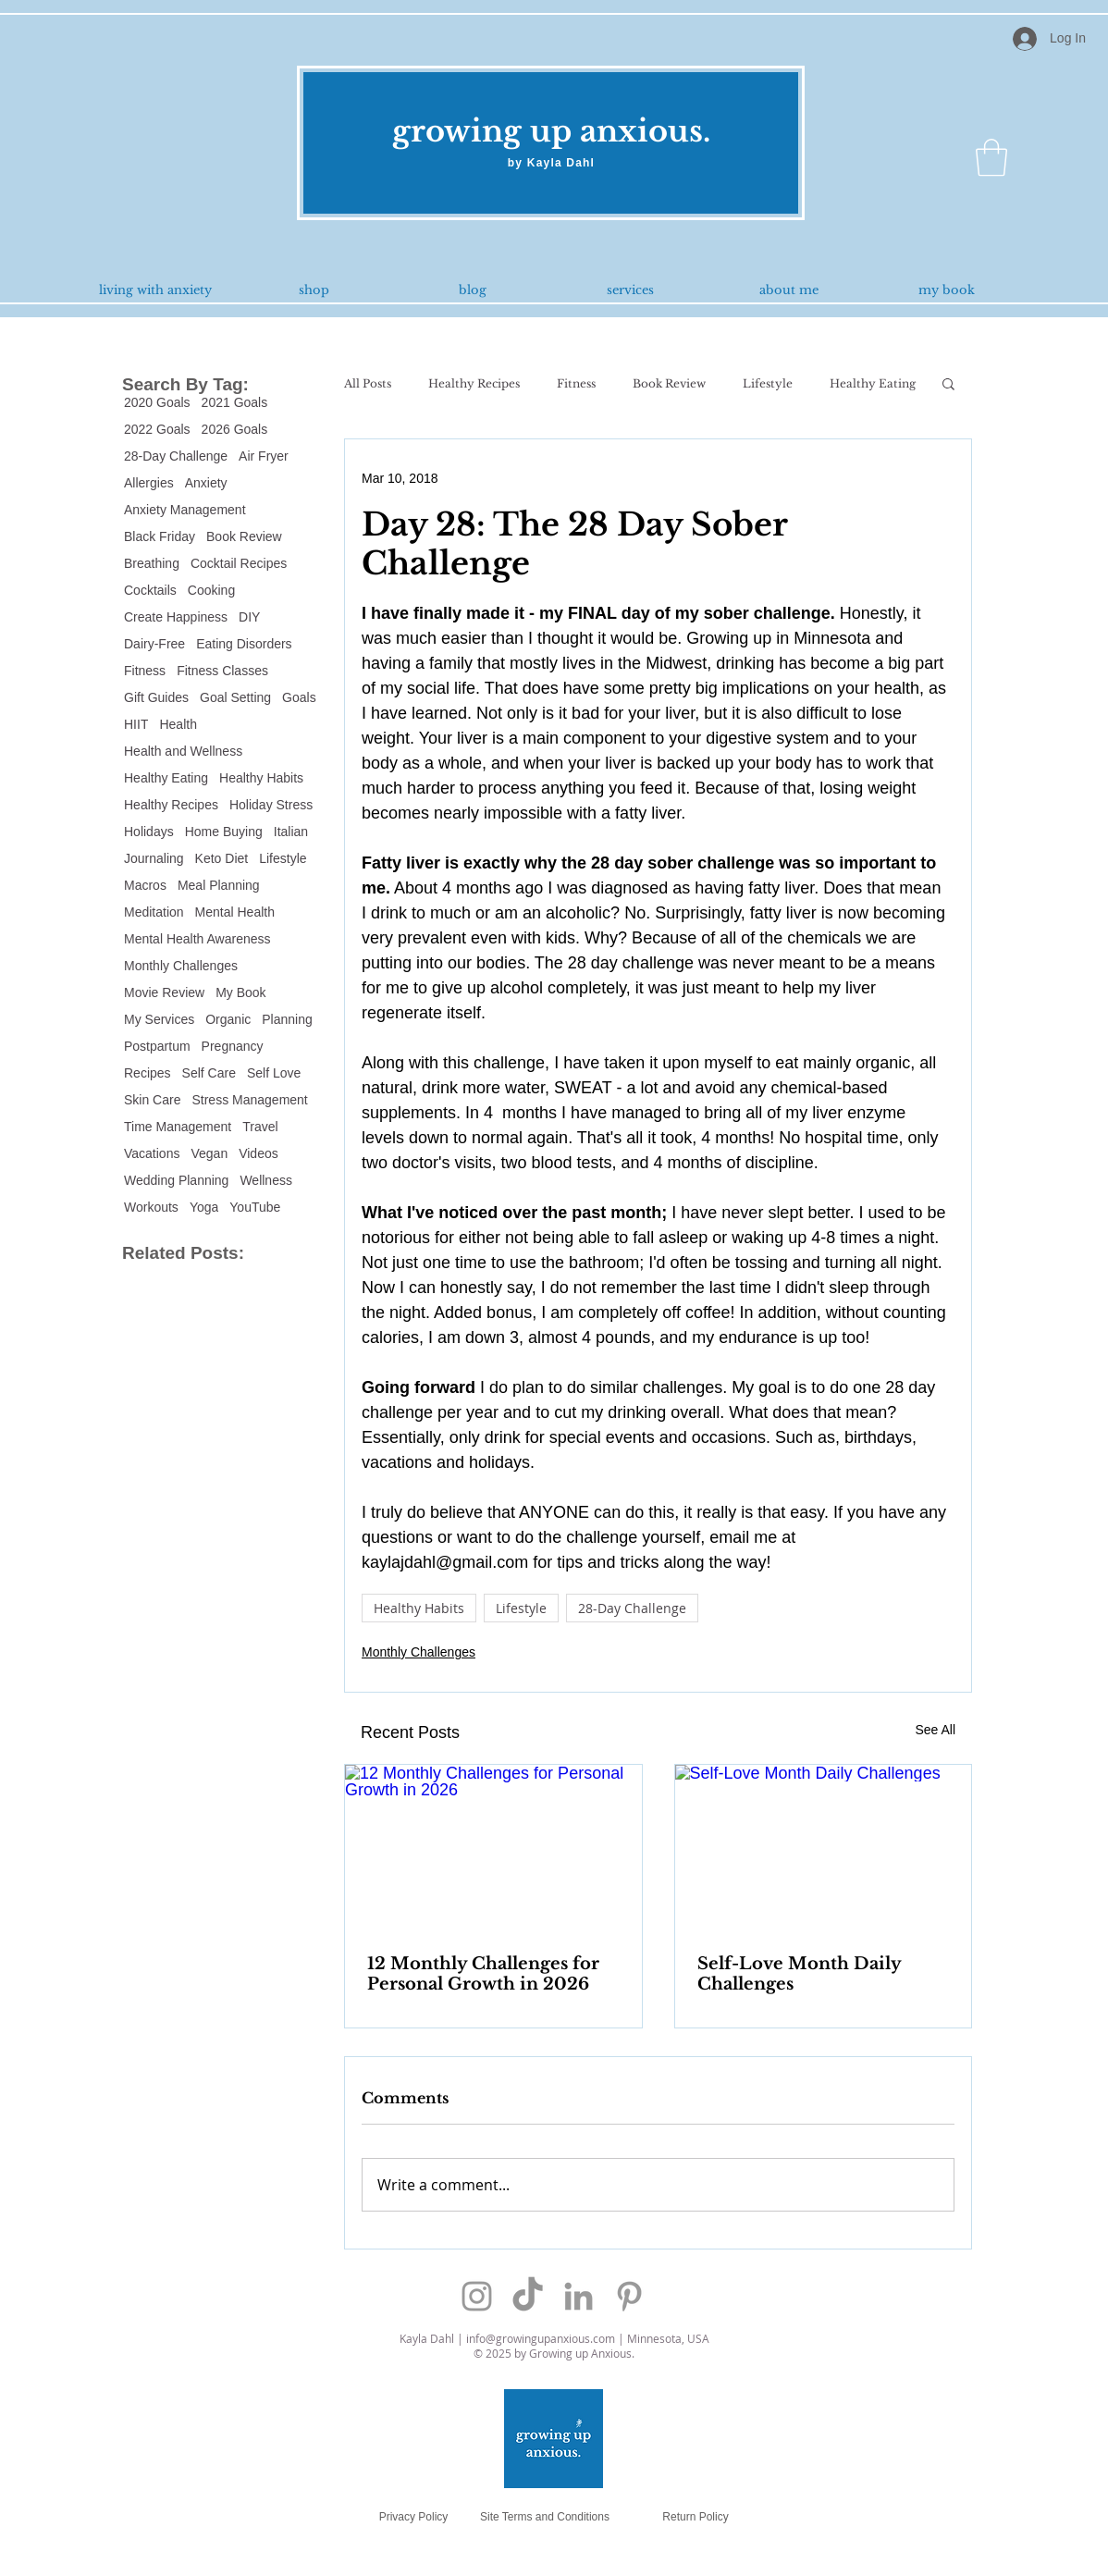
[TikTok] (528, 2296)
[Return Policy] (695, 2516)
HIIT (136, 724)
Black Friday (159, 536)
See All (935, 1729)
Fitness (145, 670)
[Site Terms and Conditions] (544, 2516)
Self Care (209, 1073)
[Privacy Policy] (413, 2516)
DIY (249, 617)
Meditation (154, 912)
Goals (299, 697)
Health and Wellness (183, 751)
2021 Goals (235, 402)
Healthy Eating (166, 777)
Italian (291, 831)
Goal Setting (235, 697)
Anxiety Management (185, 509)
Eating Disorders (244, 643)
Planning (287, 1019)
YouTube (254, 1207)
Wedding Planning (176, 1180)
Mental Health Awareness (197, 938)
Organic (228, 1019)
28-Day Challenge (176, 456)
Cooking (211, 590)
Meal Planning (219, 885)
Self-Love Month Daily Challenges (799, 1974)
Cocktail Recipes (239, 563)
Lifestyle (282, 858)
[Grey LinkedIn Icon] (578, 2296)
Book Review (244, 536)
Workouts (151, 1207)
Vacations (151, 1153)
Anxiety (206, 482)
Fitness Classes (222, 670)
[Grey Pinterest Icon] (629, 2296)
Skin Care (152, 1099)
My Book (240, 992)
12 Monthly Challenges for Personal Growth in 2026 (483, 1974)
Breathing (151, 563)
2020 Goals (157, 402)
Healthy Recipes (171, 804)
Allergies (149, 482)
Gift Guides (156, 697)
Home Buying (224, 831)
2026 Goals (235, 429)
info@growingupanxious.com (540, 2338)
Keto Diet (222, 858)
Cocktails (150, 590)
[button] (991, 157)
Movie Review (164, 992)
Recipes (147, 1073)
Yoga (204, 1207)
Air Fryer (264, 456)
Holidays (149, 831)
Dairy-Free (154, 643)
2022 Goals (157, 429)
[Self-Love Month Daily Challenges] (823, 1848)
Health (177, 724)
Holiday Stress (271, 804)
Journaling (154, 858)
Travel (259, 1126)
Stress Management (249, 1099)
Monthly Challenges (181, 965)
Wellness (266, 1180)
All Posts (367, 383)
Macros (145, 885)
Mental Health (235, 912)
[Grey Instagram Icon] (477, 2296)
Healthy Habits (261, 777)
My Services (159, 1019)
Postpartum (157, 1046)
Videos (258, 1153)
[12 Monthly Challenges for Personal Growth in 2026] (493, 1848)
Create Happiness (176, 617)
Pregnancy (233, 1046)
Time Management (177, 1126)
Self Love (274, 1073)
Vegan (209, 1153)
